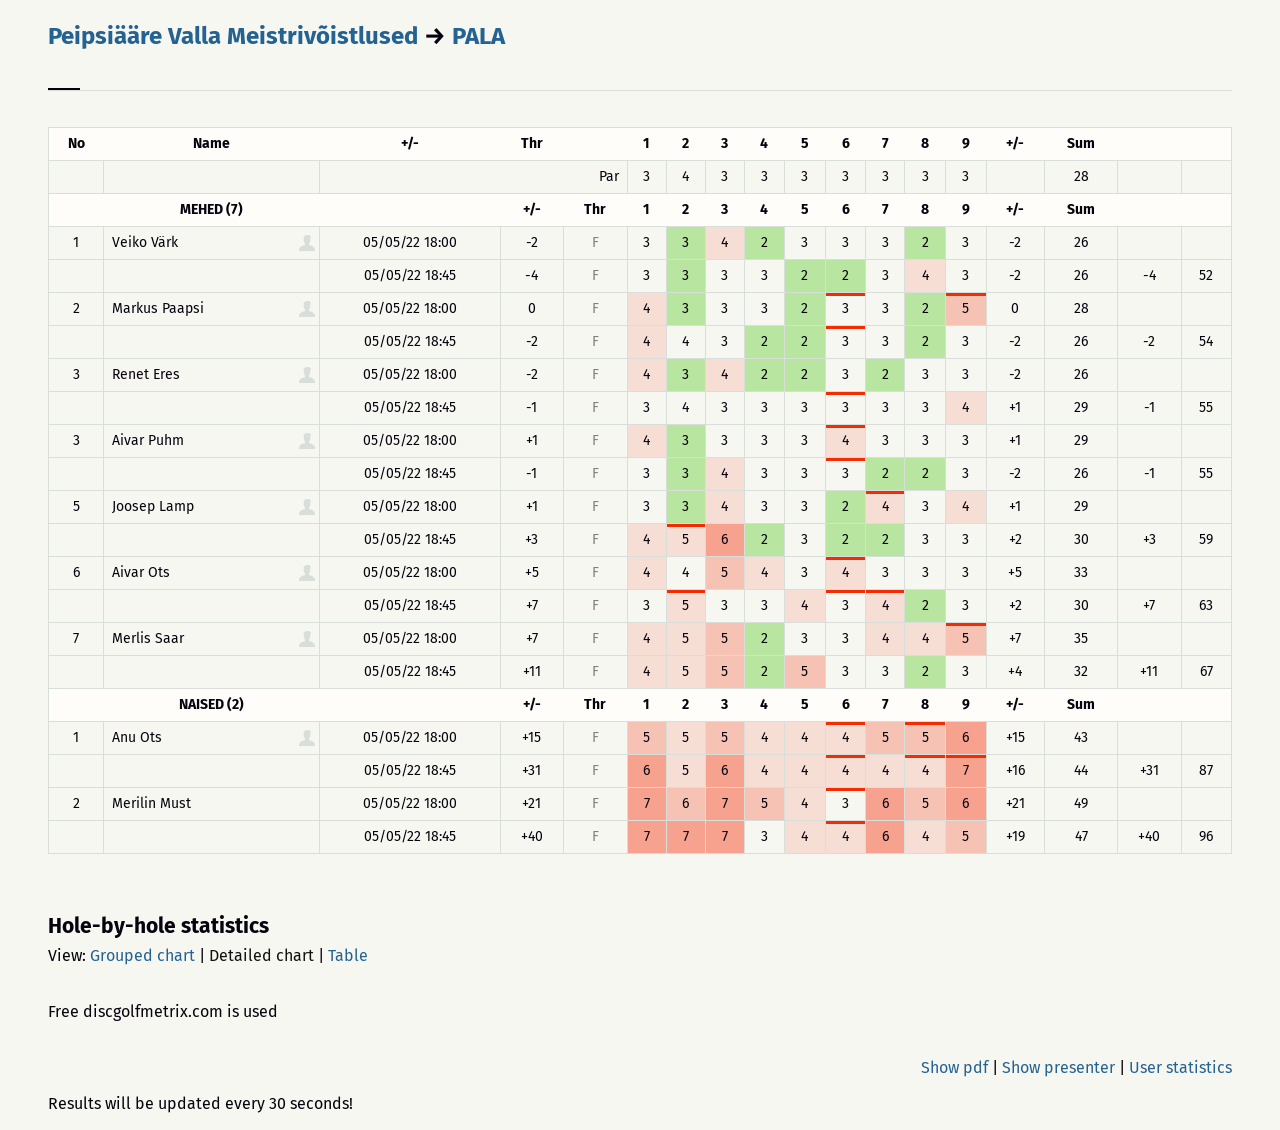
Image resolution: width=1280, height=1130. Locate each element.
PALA (478, 36)
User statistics (1180, 1067)
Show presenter (1058, 1067)
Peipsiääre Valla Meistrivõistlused (233, 36)
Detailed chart (261, 955)
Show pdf (954, 1067)
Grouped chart (142, 955)
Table (348, 955)
